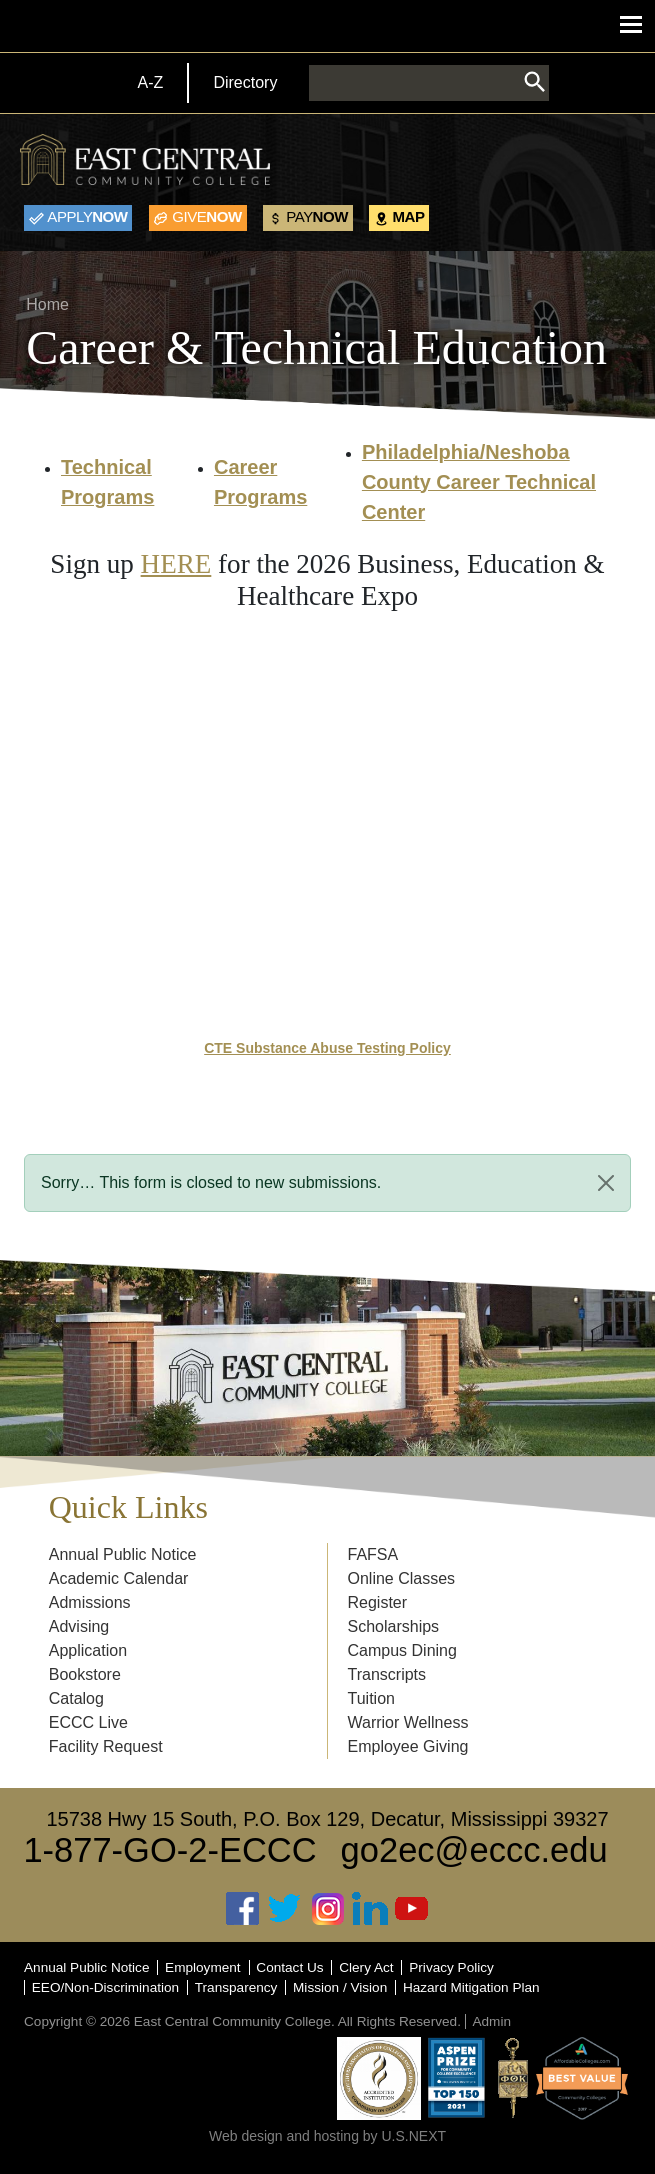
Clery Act (366, 1967)
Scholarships (394, 1626)
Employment (203, 1967)
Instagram (328, 1908)
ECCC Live (88, 1722)
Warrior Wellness (408, 1722)
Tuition (371, 1698)
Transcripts (387, 1674)
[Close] (606, 1183)
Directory (245, 82)
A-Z (151, 82)
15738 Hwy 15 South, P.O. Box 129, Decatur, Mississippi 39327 (327, 1819)
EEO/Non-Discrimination (105, 1987)
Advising (79, 1626)
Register (378, 1602)
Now (87, 216)
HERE (176, 564)
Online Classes (402, 1578)
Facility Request (106, 1746)
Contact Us (289, 1967)
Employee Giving (408, 1746)
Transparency (236, 1987)
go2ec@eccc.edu (474, 1850)
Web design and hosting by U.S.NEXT (327, 2136)
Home (47, 304)
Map (409, 216)
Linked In (370, 1908)
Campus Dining (402, 1650)
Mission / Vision (340, 1987)
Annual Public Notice (123, 1554)
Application (88, 1650)
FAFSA (373, 1554)
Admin (491, 2021)
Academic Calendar (119, 1578)
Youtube (412, 1908)
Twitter (285, 1908)
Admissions (90, 1602)
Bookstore (85, 1674)
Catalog (76, 1698)
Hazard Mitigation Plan (471, 1987)
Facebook (243, 1908)
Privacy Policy (451, 1967)
